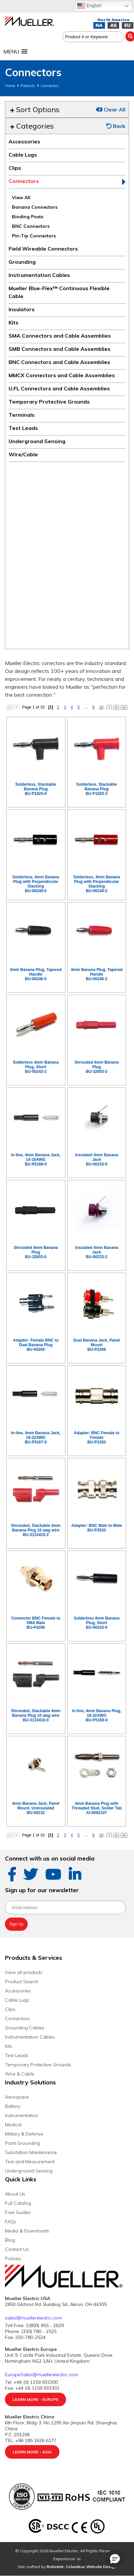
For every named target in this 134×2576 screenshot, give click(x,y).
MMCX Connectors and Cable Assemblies (62, 375)
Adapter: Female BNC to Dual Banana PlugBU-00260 (35, 1345)
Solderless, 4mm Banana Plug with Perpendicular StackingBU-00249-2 (96, 884)
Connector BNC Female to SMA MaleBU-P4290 (35, 1623)
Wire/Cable (23, 454)
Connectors (50, 85)
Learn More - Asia (32, 2451)
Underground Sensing (37, 441)
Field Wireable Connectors (43, 248)
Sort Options (34, 109)
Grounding (22, 261)
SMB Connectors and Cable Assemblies (60, 349)
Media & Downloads (27, 2231)
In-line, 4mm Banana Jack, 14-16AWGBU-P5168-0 (35, 1160)
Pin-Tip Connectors (34, 236)
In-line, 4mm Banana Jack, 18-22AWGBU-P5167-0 (35, 1437)
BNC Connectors (31, 226)
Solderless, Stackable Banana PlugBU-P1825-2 (96, 789)
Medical (13, 2125)
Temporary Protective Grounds (49, 401)
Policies (13, 2258)
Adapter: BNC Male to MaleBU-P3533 (96, 1527)
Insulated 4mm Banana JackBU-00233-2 (96, 1252)
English (89, 6)
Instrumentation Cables (39, 275)
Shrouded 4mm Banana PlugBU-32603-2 (97, 1067)
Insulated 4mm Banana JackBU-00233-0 (96, 1160)
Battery (12, 2106)
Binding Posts (27, 217)
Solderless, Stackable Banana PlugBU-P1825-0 (36, 789)
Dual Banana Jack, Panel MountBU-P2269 (96, 1345)
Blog (10, 2240)
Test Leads (23, 428)
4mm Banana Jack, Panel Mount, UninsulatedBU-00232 (35, 1808)
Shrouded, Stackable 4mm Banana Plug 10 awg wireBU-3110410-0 (35, 1715)
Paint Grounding (22, 2143)
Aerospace (17, 2097)
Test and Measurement (29, 2162)
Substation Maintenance (31, 2152)
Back (115, 126)
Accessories (24, 141)
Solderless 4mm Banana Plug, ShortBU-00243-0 (96, 1623)
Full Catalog (18, 2203)
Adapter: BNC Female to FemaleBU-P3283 (96, 1437)
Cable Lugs (23, 154)
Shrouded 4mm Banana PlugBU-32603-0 (36, 1252)
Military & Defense (24, 2134)
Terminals (22, 414)
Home (10, 85)
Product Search (21, 1982)
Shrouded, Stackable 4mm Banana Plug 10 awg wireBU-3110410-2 (35, 1530)
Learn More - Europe (35, 2399)
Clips (15, 168)
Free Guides (18, 2212)
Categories (32, 126)
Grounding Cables (24, 2028)
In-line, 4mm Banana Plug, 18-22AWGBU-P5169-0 (96, 1715)
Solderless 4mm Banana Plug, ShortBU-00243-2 (36, 1067)
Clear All (110, 109)
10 (101, 707)
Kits (13, 322)
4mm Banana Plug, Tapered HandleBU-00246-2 (97, 974)
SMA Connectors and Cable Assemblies (60, 335)
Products (27, 85)
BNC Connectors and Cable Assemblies (59, 362)
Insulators (22, 309)
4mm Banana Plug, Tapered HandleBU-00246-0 (36, 974)
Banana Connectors (34, 207)
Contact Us (17, 2249)
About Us (15, 2194)
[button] (115, 2558)
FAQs (11, 2222)
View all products (24, 1972)
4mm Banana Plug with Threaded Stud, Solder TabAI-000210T (97, 1808)
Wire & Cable (19, 2074)
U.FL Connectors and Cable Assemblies (59, 388)
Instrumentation (21, 2115)
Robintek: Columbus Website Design (82, 2566)
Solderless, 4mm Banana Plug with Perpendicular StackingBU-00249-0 (35, 884)
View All (21, 197)
